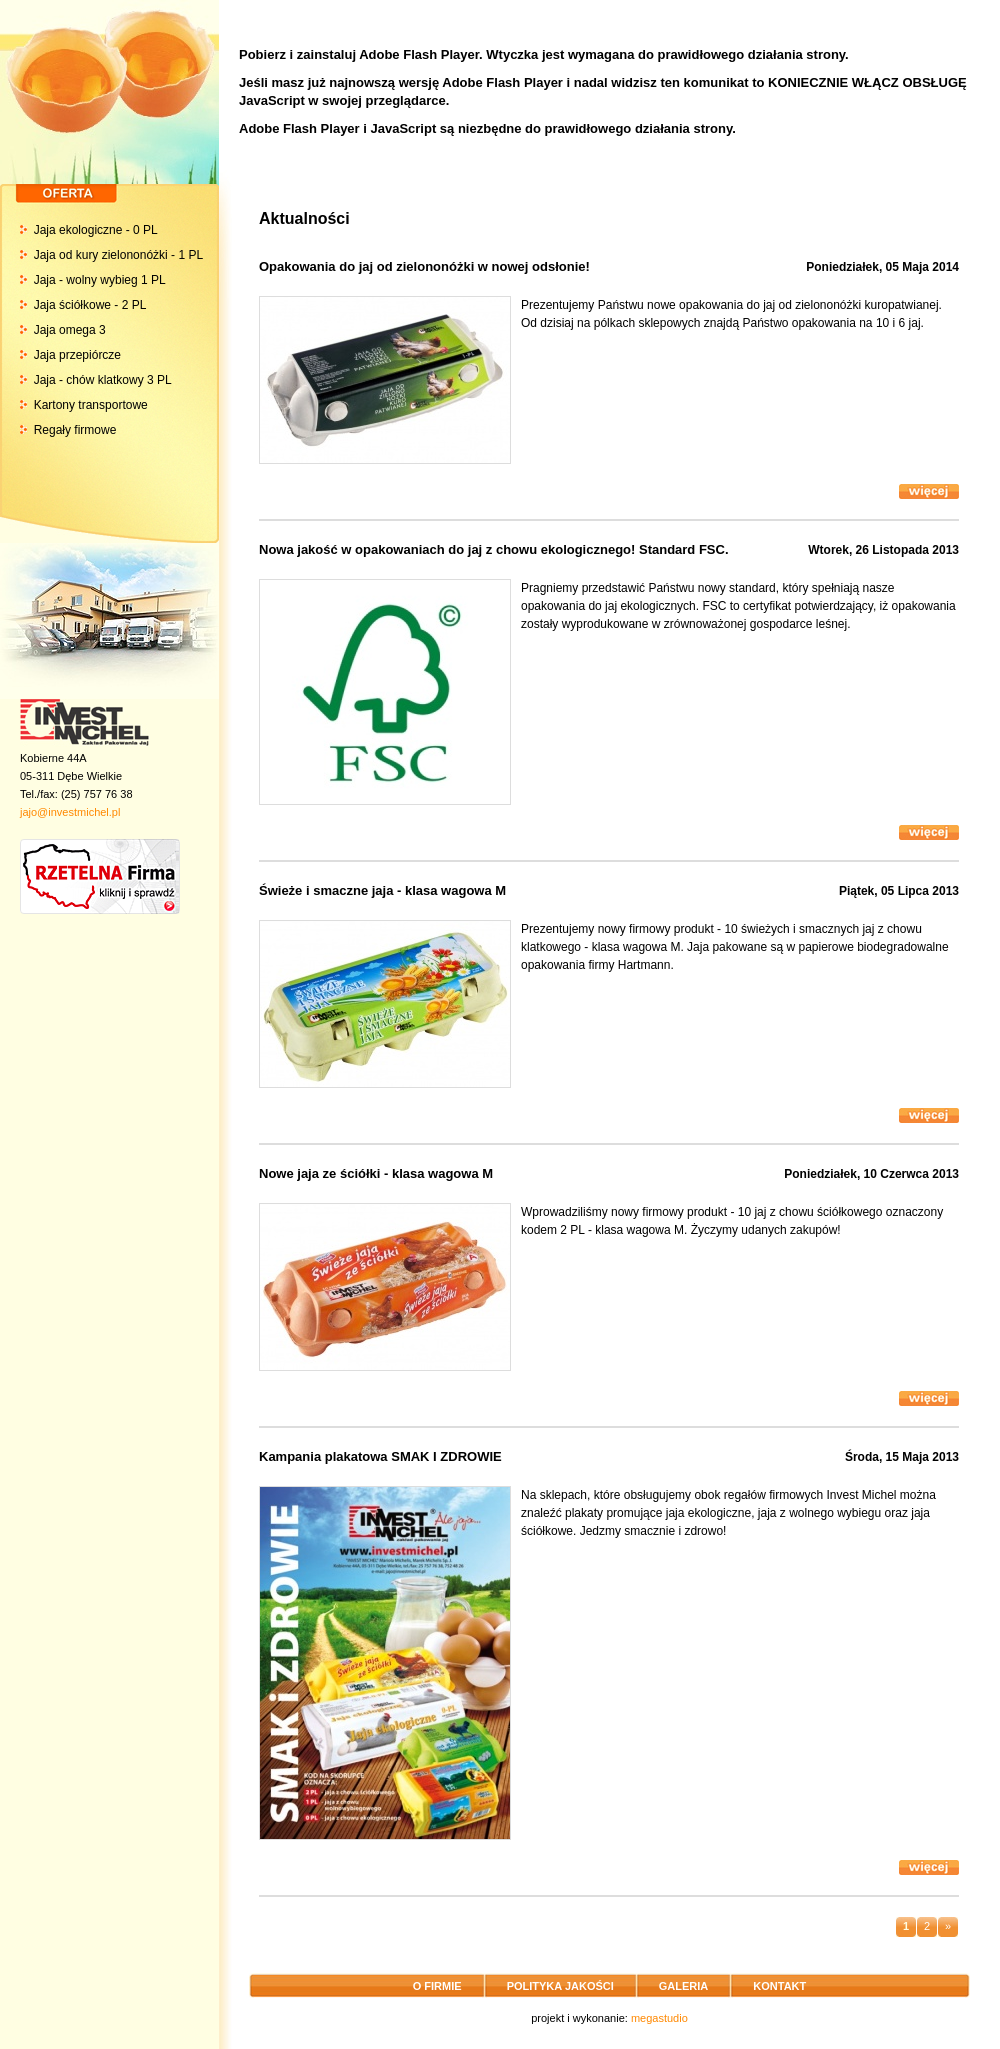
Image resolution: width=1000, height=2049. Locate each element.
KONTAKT (779, 1986)
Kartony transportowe (91, 405)
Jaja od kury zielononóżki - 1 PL (118, 255)
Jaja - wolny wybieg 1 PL (100, 280)
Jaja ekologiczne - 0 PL (96, 230)
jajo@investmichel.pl (70, 812)
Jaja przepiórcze (77, 355)
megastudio (659, 2018)
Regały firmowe (75, 430)
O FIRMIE (437, 1986)
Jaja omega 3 (70, 330)
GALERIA (684, 1986)
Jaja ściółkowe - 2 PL (90, 305)
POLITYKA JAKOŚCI (560, 1986)
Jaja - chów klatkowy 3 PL (103, 380)
